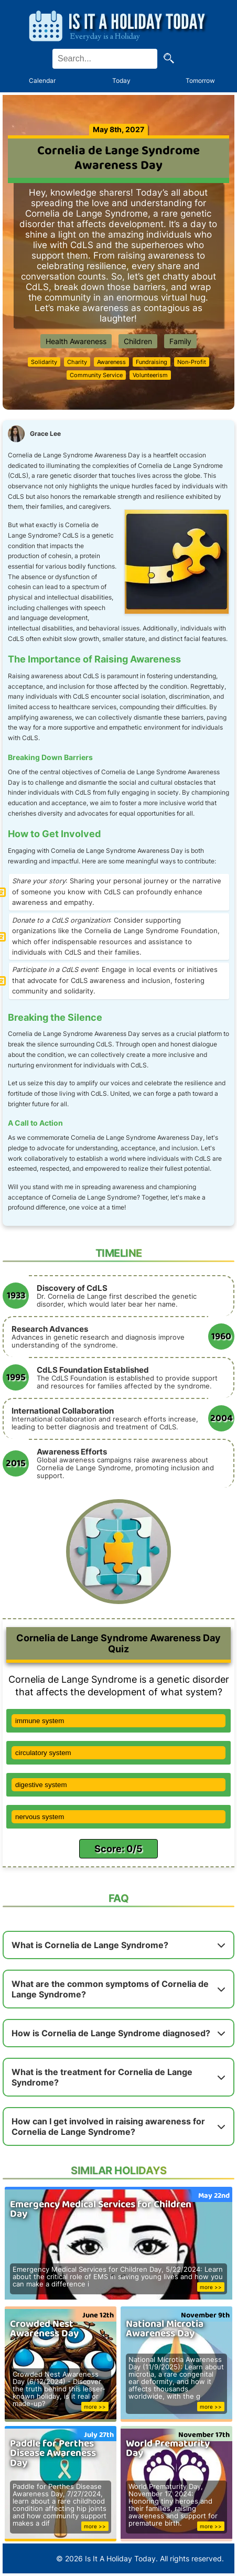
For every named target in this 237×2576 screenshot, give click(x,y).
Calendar (42, 80)
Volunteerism (150, 375)
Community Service (96, 375)
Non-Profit (191, 362)
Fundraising (151, 362)
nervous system (39, 1817)
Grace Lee (45, 433)
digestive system (41, 1785)
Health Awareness (76, 341)
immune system (39, 1721)
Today (121, 80)
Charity (77, 362)
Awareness (111, 362)
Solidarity (44, 362)
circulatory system (43, 1753)
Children (138, 341)
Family (180, 341)
